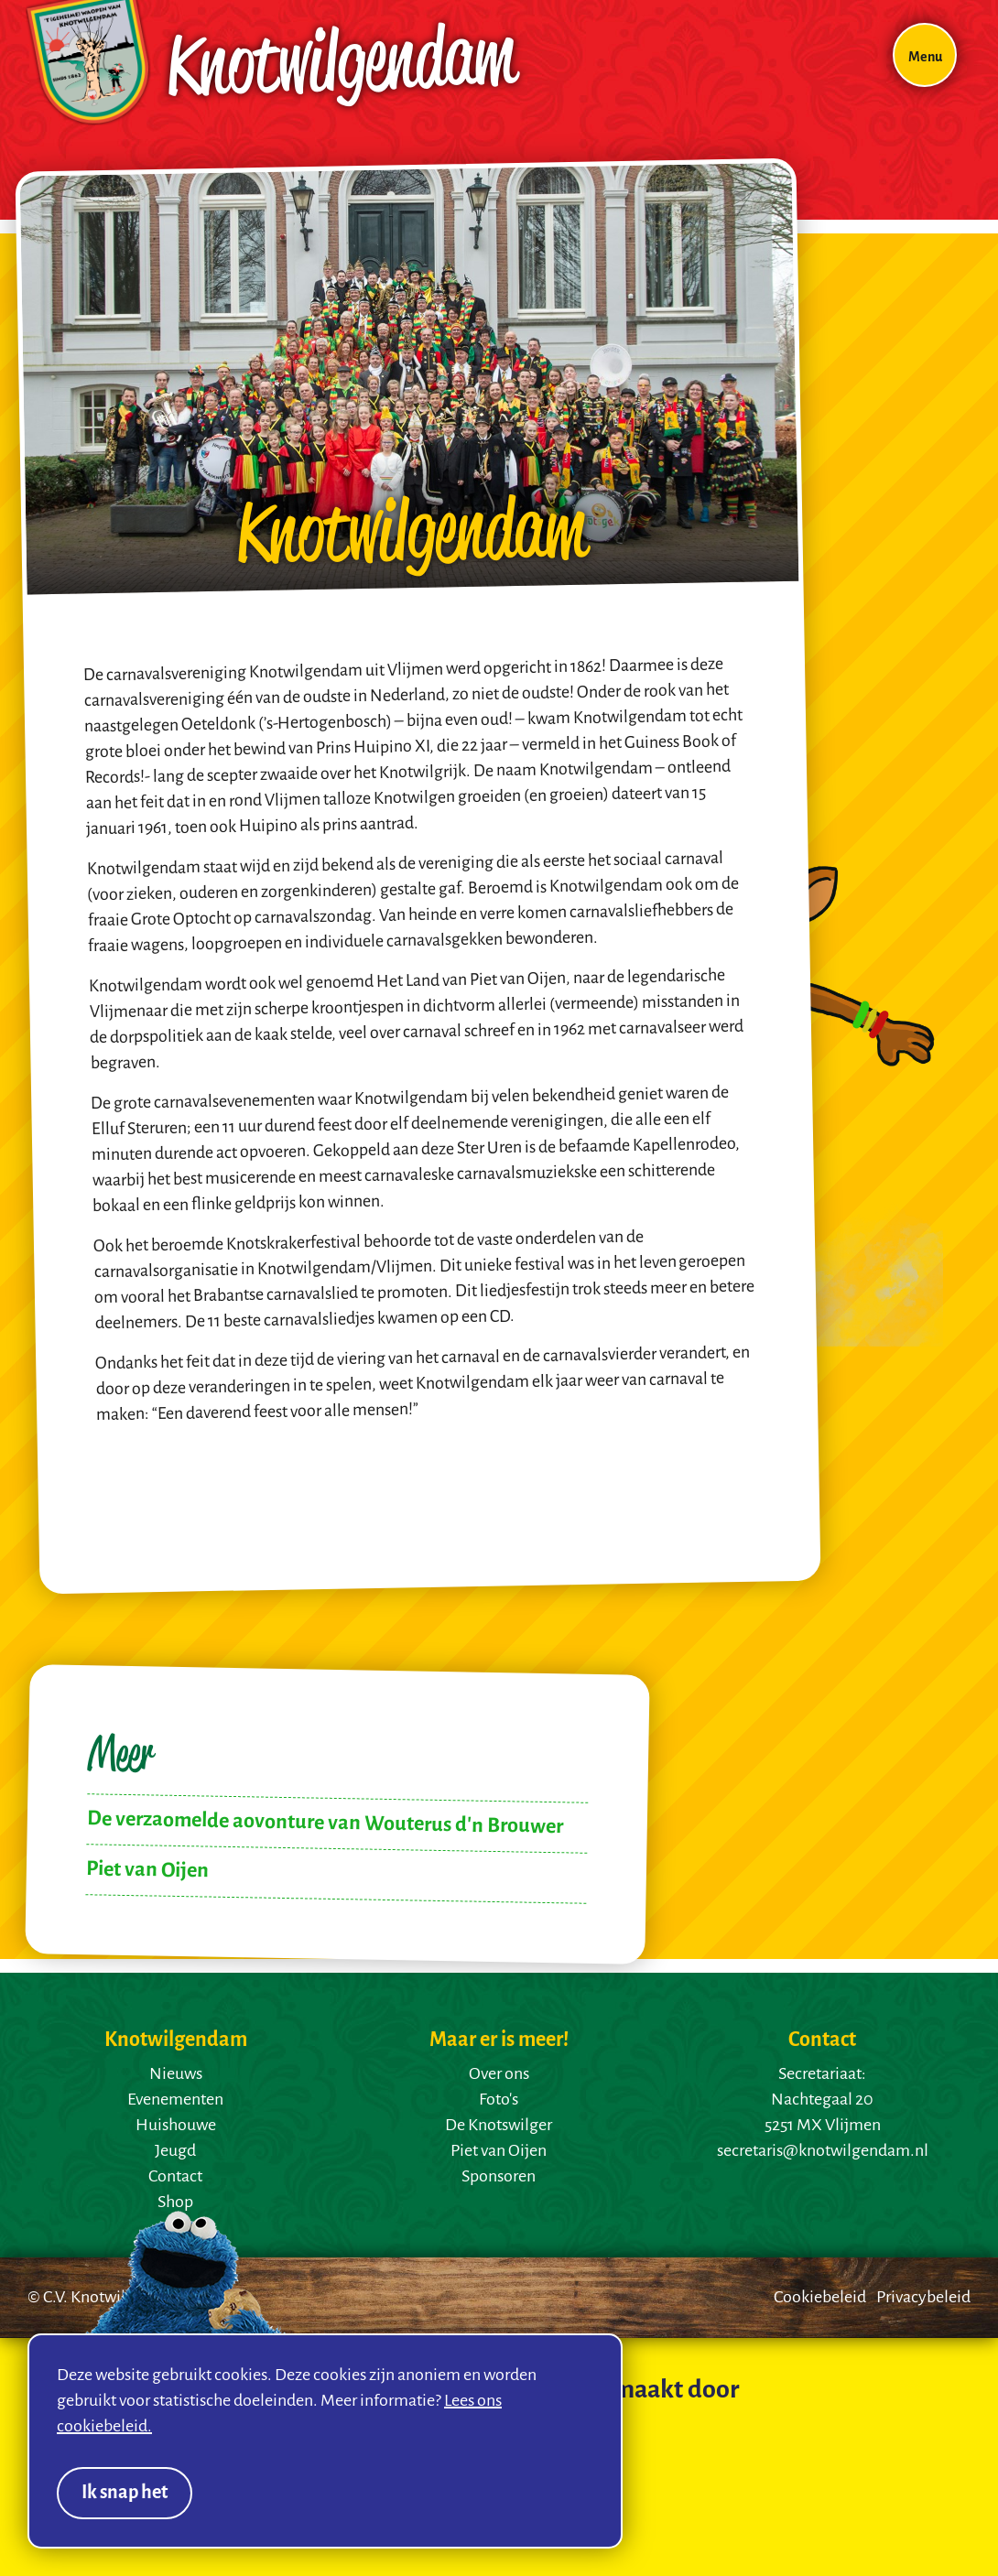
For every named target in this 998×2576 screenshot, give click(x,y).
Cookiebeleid (820, 2298)
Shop (175, 2202)
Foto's (498, 2100)
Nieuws (175, 2074)
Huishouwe (176, 2125)
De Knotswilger (498, 2125)
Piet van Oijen (147, 1870)
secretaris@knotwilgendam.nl (822, 2151)
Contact (175, 2177)
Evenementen (175, 2100)
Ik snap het (124, 2493)
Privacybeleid (923, 2298)
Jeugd (175, 2151)
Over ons (499, 2074)
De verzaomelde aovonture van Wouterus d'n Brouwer (325, 1823)
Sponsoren (498, 2177)
